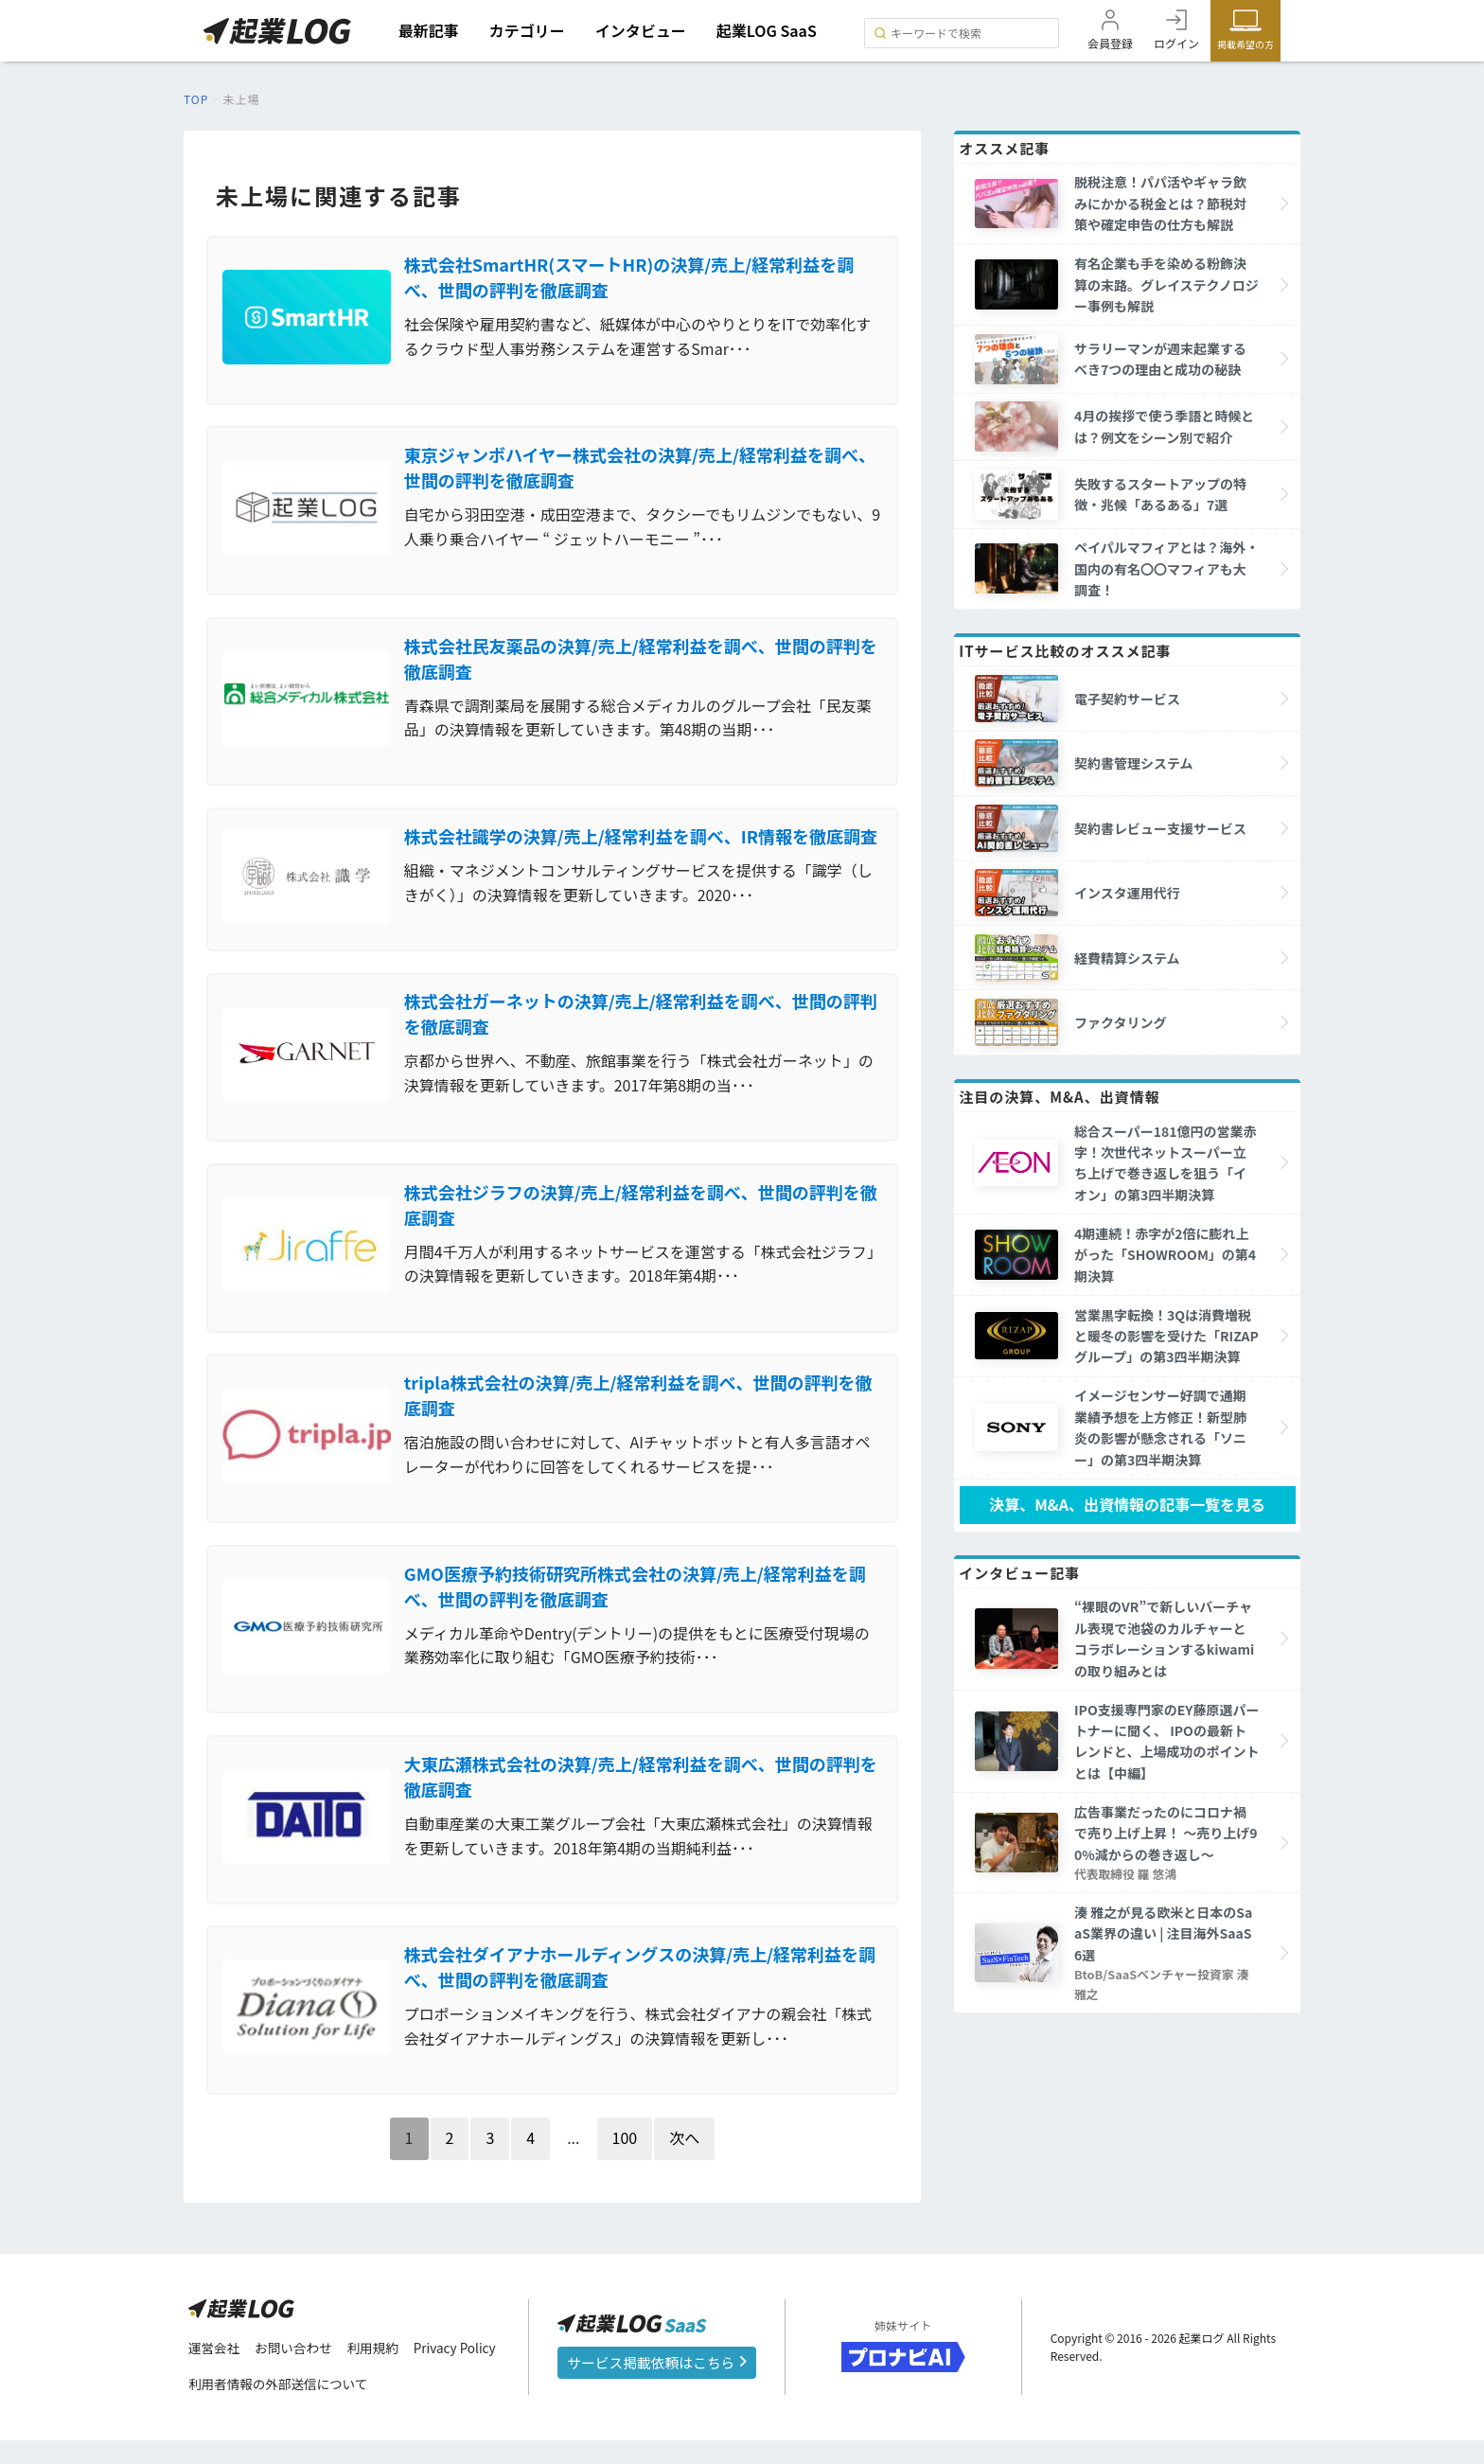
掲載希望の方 (1245, 44)
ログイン (1176, 43)
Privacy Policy (461, 2372)
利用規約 (377, 2372)
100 (625, 2160)
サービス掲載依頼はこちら (657, 2386)
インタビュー (642, 30)
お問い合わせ (296, 2372)
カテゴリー (529, 30)
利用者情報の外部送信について (281, 2408)
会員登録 (1110, 43)
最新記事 (430, 30)
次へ (684, 2160)
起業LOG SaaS (769, 30)
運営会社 (214, 2372)
